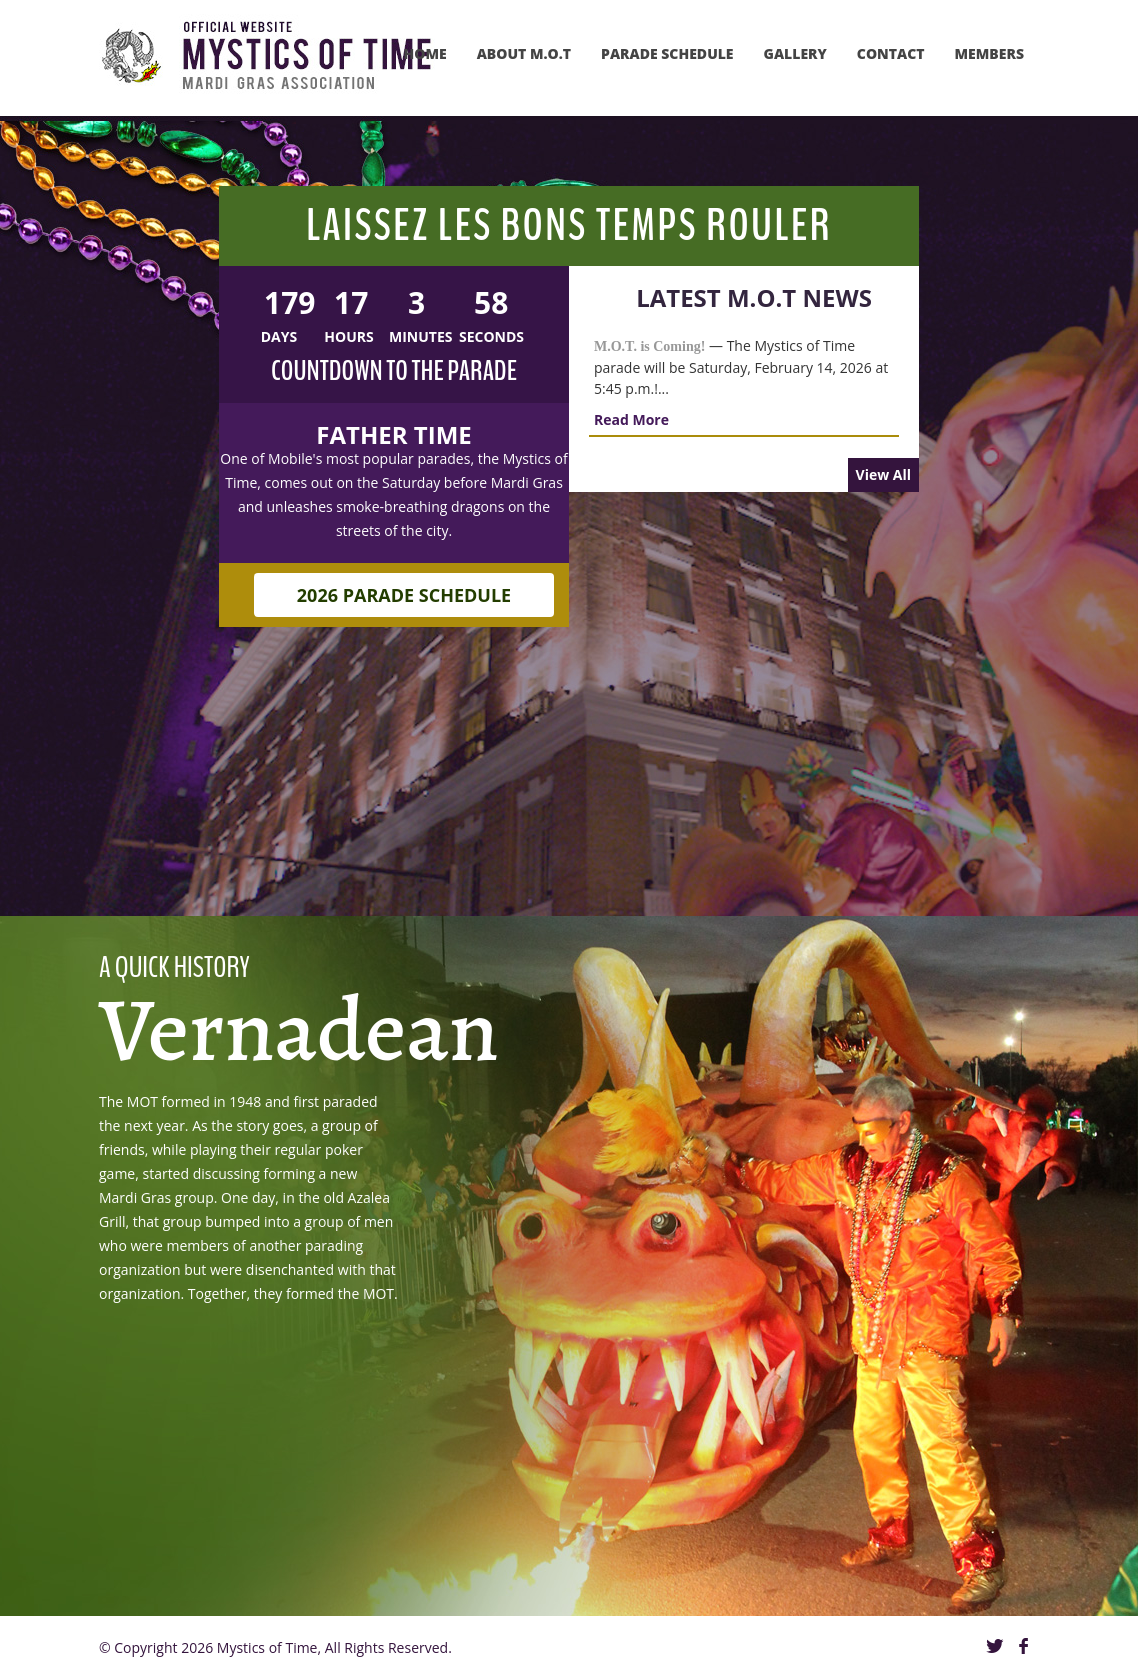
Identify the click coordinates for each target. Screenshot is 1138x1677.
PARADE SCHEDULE (667, 53)
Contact (891, 53)
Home (425, 53)
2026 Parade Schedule (404, 571)
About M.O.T (524, 53)
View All (883, 474)
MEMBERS (989, 53)
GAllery (795, 53)
